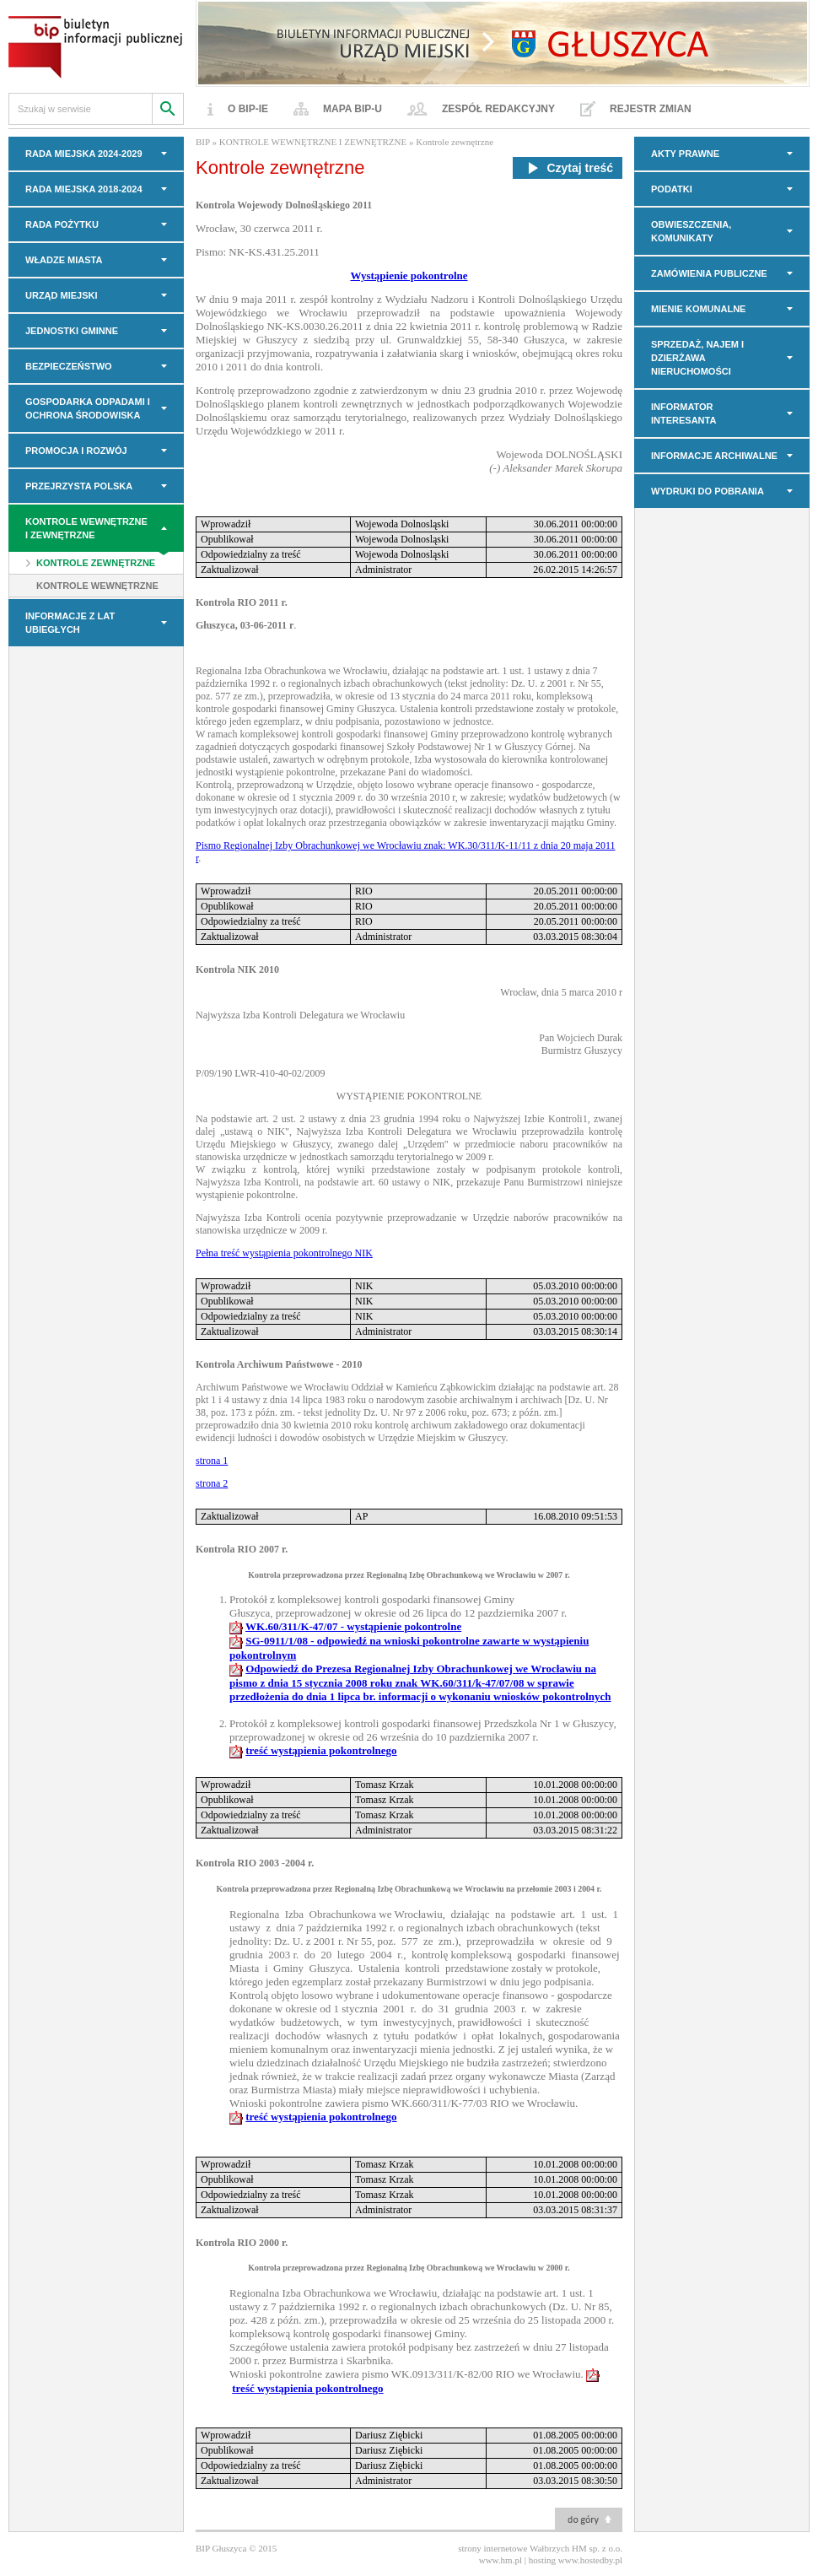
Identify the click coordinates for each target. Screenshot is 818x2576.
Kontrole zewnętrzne (95, 563)
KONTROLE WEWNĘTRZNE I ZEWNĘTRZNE (86, 528)
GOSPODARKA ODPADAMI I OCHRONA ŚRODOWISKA (87, 408)
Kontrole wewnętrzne (97, 586)
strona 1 (212, 1460)
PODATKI (671, 189)
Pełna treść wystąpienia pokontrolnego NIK (284, 1253)
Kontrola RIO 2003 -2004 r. (255, 1863)
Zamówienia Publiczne (709, 273)
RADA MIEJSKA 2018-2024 (84, 189)
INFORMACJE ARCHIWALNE (714, 456)
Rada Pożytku (62, 224)
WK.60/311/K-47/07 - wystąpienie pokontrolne (353, 1626)
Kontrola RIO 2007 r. (242, 1549)
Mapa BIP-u (352, 109)
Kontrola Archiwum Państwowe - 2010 (279, 1364)
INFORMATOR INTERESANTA (683, 413)
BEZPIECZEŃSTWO (68, 366)
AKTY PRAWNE (685, 154)
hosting (542, 2560)
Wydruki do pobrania (707, 491)
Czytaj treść (567, 168)
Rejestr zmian (651, 109)
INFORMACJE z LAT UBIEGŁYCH (70, 623)
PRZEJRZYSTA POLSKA (78, 486)
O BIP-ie (248, 109)
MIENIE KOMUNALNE (698, 309)
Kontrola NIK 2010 (237, 969)
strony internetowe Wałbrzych (513, 2548)
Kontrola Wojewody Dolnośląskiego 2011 (284, 205)
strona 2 (212, 1483)
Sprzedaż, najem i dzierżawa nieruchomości (697, 357)
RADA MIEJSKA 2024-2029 (84, 154)
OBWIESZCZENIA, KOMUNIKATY (691, 231)
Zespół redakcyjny (498, 109)
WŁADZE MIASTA (63, 260)
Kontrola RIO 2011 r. (242, 602)
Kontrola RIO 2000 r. (242, 2243)
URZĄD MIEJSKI (61, 295)
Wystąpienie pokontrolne (408, 275)
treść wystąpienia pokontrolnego (320, 1750)
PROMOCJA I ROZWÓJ (76, 451)
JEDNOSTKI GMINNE (71, 331)
